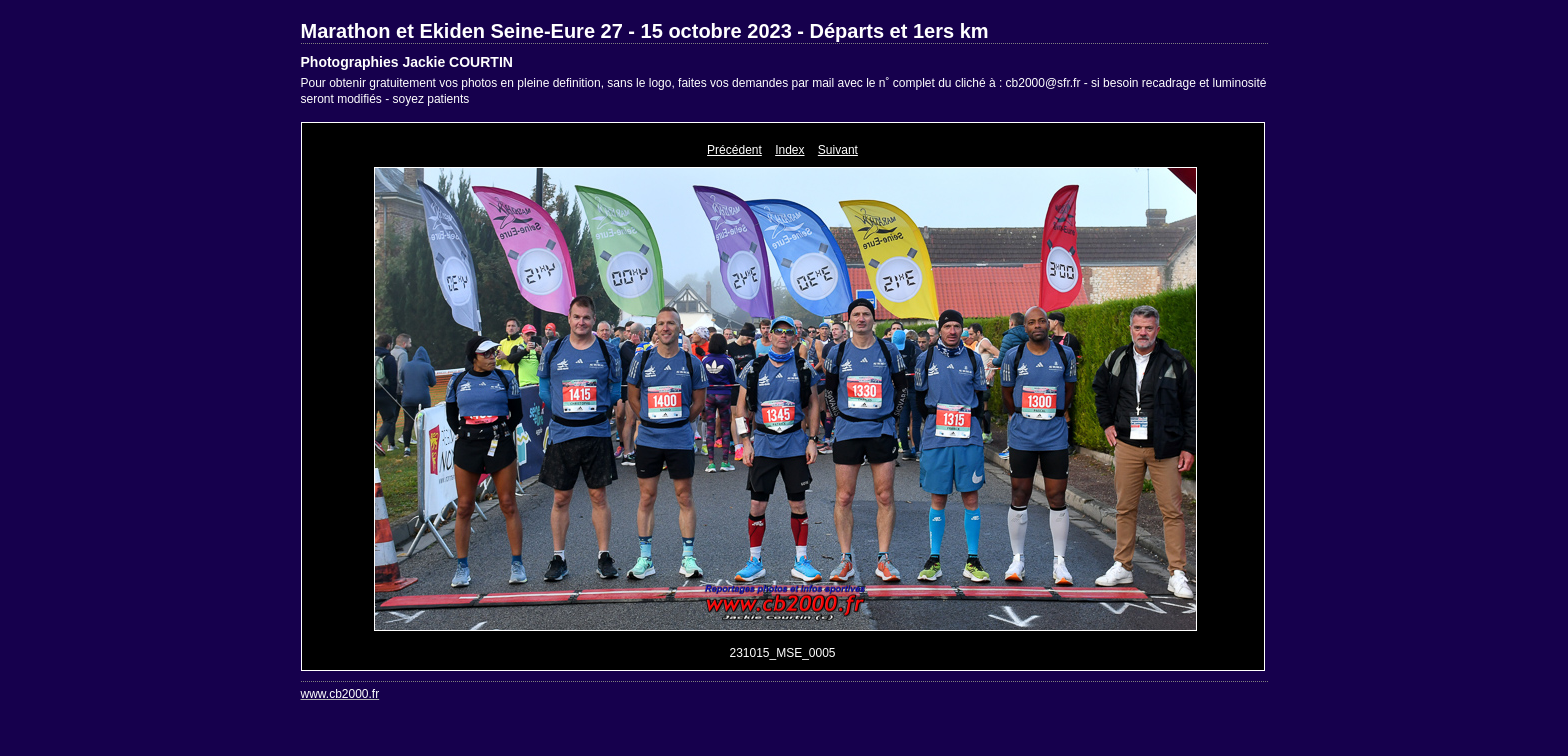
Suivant (838, 150)
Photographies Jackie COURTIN (407, 62)
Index (789, 150)
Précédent (734, 150)
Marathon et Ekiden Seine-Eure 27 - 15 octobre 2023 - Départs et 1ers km (645, 31)
